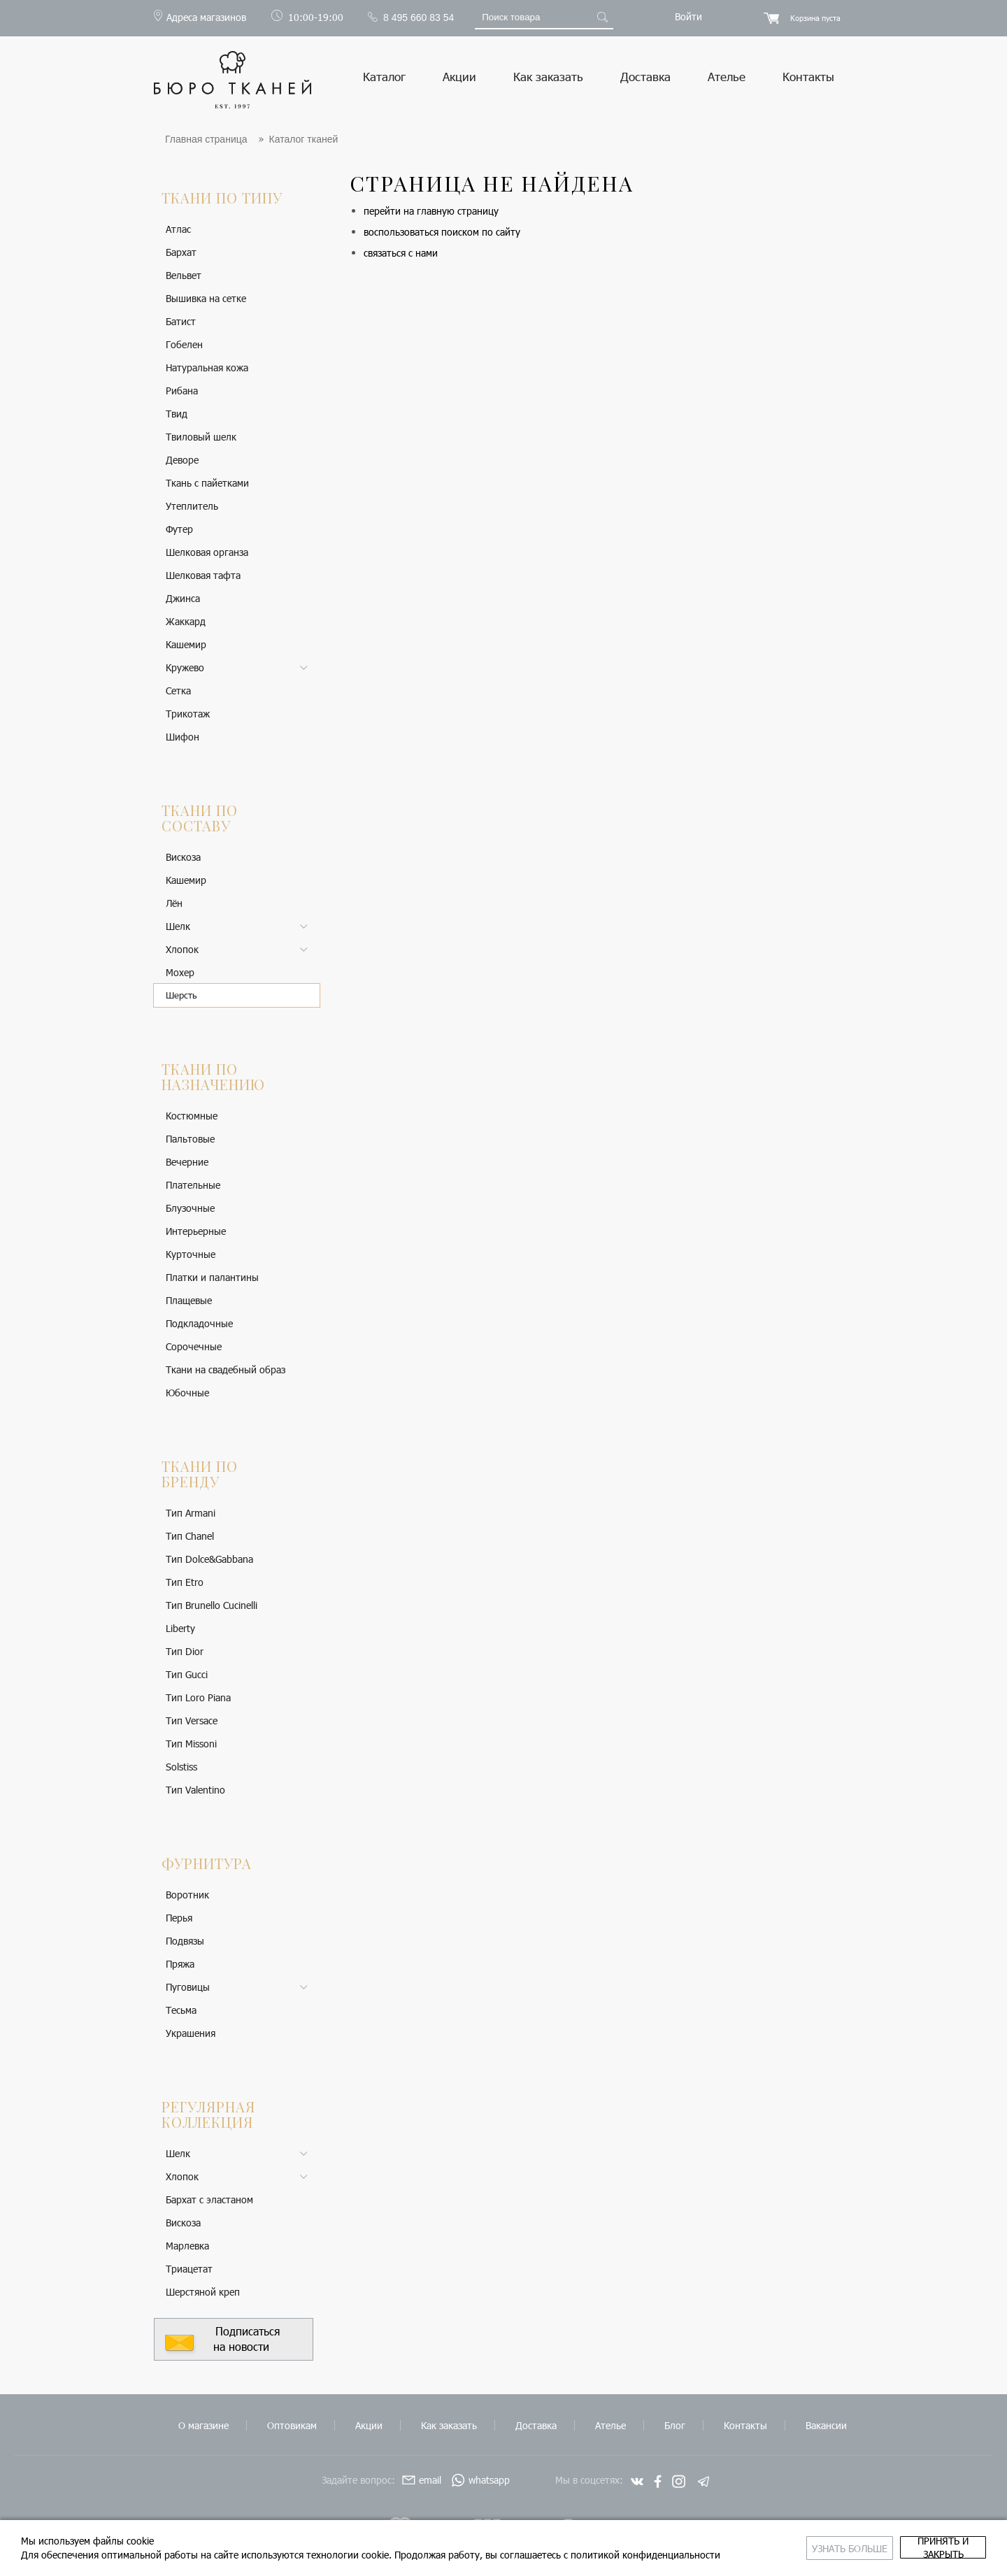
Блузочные (190, 1208)
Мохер (180, 972)
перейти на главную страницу (431, 210)
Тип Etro (184, 1582)
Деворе (182, 459)
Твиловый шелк (201, 436)
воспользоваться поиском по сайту (442, 231)
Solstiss (181, 1766)
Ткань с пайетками (207, 482)
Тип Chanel (190, 1536)
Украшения (190, 2033)
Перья (179, 1917)
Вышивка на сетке (206, 298)
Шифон (182, 736)
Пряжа (180, 1963)
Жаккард (186, 621)
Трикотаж (188, 713)
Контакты (808, 76)
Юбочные (187, 1392)
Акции (459, 76)
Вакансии (826, 2425)
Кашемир (186, 644)
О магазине (203, 2425)
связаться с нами (401, 252)
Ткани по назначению (213, 1076)
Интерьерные (196, 1231)
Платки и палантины (212, 1277)
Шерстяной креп (203, 2291)
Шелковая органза (207, 552)
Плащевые (189, 1300)
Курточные (190, 1254)
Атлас (178, 229)
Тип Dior (184, 1651)
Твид (176, 413)
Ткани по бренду (200, 1474)
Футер (179, 529)
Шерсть (181, 995)
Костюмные (191, 1115)
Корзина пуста (815, 17)
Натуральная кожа (207, 367)
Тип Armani (190, 1512)
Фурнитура (207, 1863)
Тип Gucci (187, 1674)
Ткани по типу (222, 197)
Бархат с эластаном (209, 2199)
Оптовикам (292, 2425)
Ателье (726, 76)
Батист (181, 321)
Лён (174, 903)
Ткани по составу (200, 818)
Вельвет (183, 275)
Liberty (180, 1628)
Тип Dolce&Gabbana (209, 1559)
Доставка (645, 76)
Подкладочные (199, 1323)
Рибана (182, 390)
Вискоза (183, 857)
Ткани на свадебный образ (225, 1369)
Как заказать (548, 76)
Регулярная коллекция (208, 2114)
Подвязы (185, 1940)
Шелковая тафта (203, 575)
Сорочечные (194, 1346)
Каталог (384, 76)
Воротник (187, 1894)
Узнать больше (737, 2541)
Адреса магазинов (206, 17)
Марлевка (187, 2245)
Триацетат (189, 2268)
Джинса (183, 598)
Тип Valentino (195, 1789)
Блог (674, 2425)
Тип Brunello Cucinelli (211, 1605)
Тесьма (181, 2010)
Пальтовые (190, 1138)
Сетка (178, 690)
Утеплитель (192, 506)
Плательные (193, 1185)
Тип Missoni (191, 1743)
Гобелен (184, 344)
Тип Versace (191, 1720)
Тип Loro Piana (198, 1697)
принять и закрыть (906, 2540)
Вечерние (187, 1161)
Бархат (181, 252)
